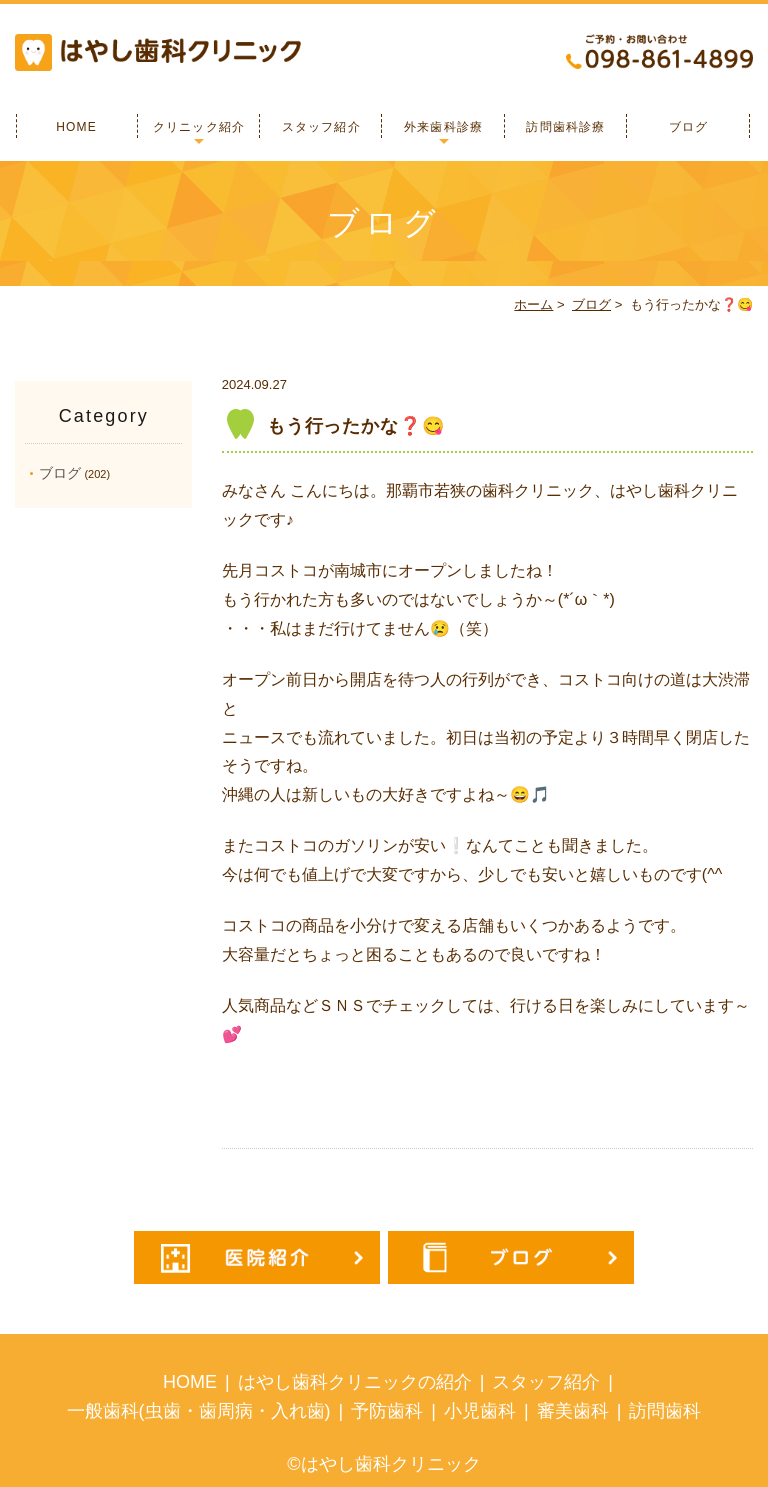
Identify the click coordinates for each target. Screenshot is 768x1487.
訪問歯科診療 (565, 127)
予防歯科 (387, 1411)
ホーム (533, 304)
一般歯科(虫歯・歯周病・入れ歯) (199, 1411)
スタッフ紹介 (321, 127)
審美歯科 (573, 1411)
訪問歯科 (665, 1411)
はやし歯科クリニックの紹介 (355, 1382)
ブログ (689, 127)
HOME (76, 127)
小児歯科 (480, 1411)
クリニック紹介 (199, 127)
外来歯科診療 (443, 127)
